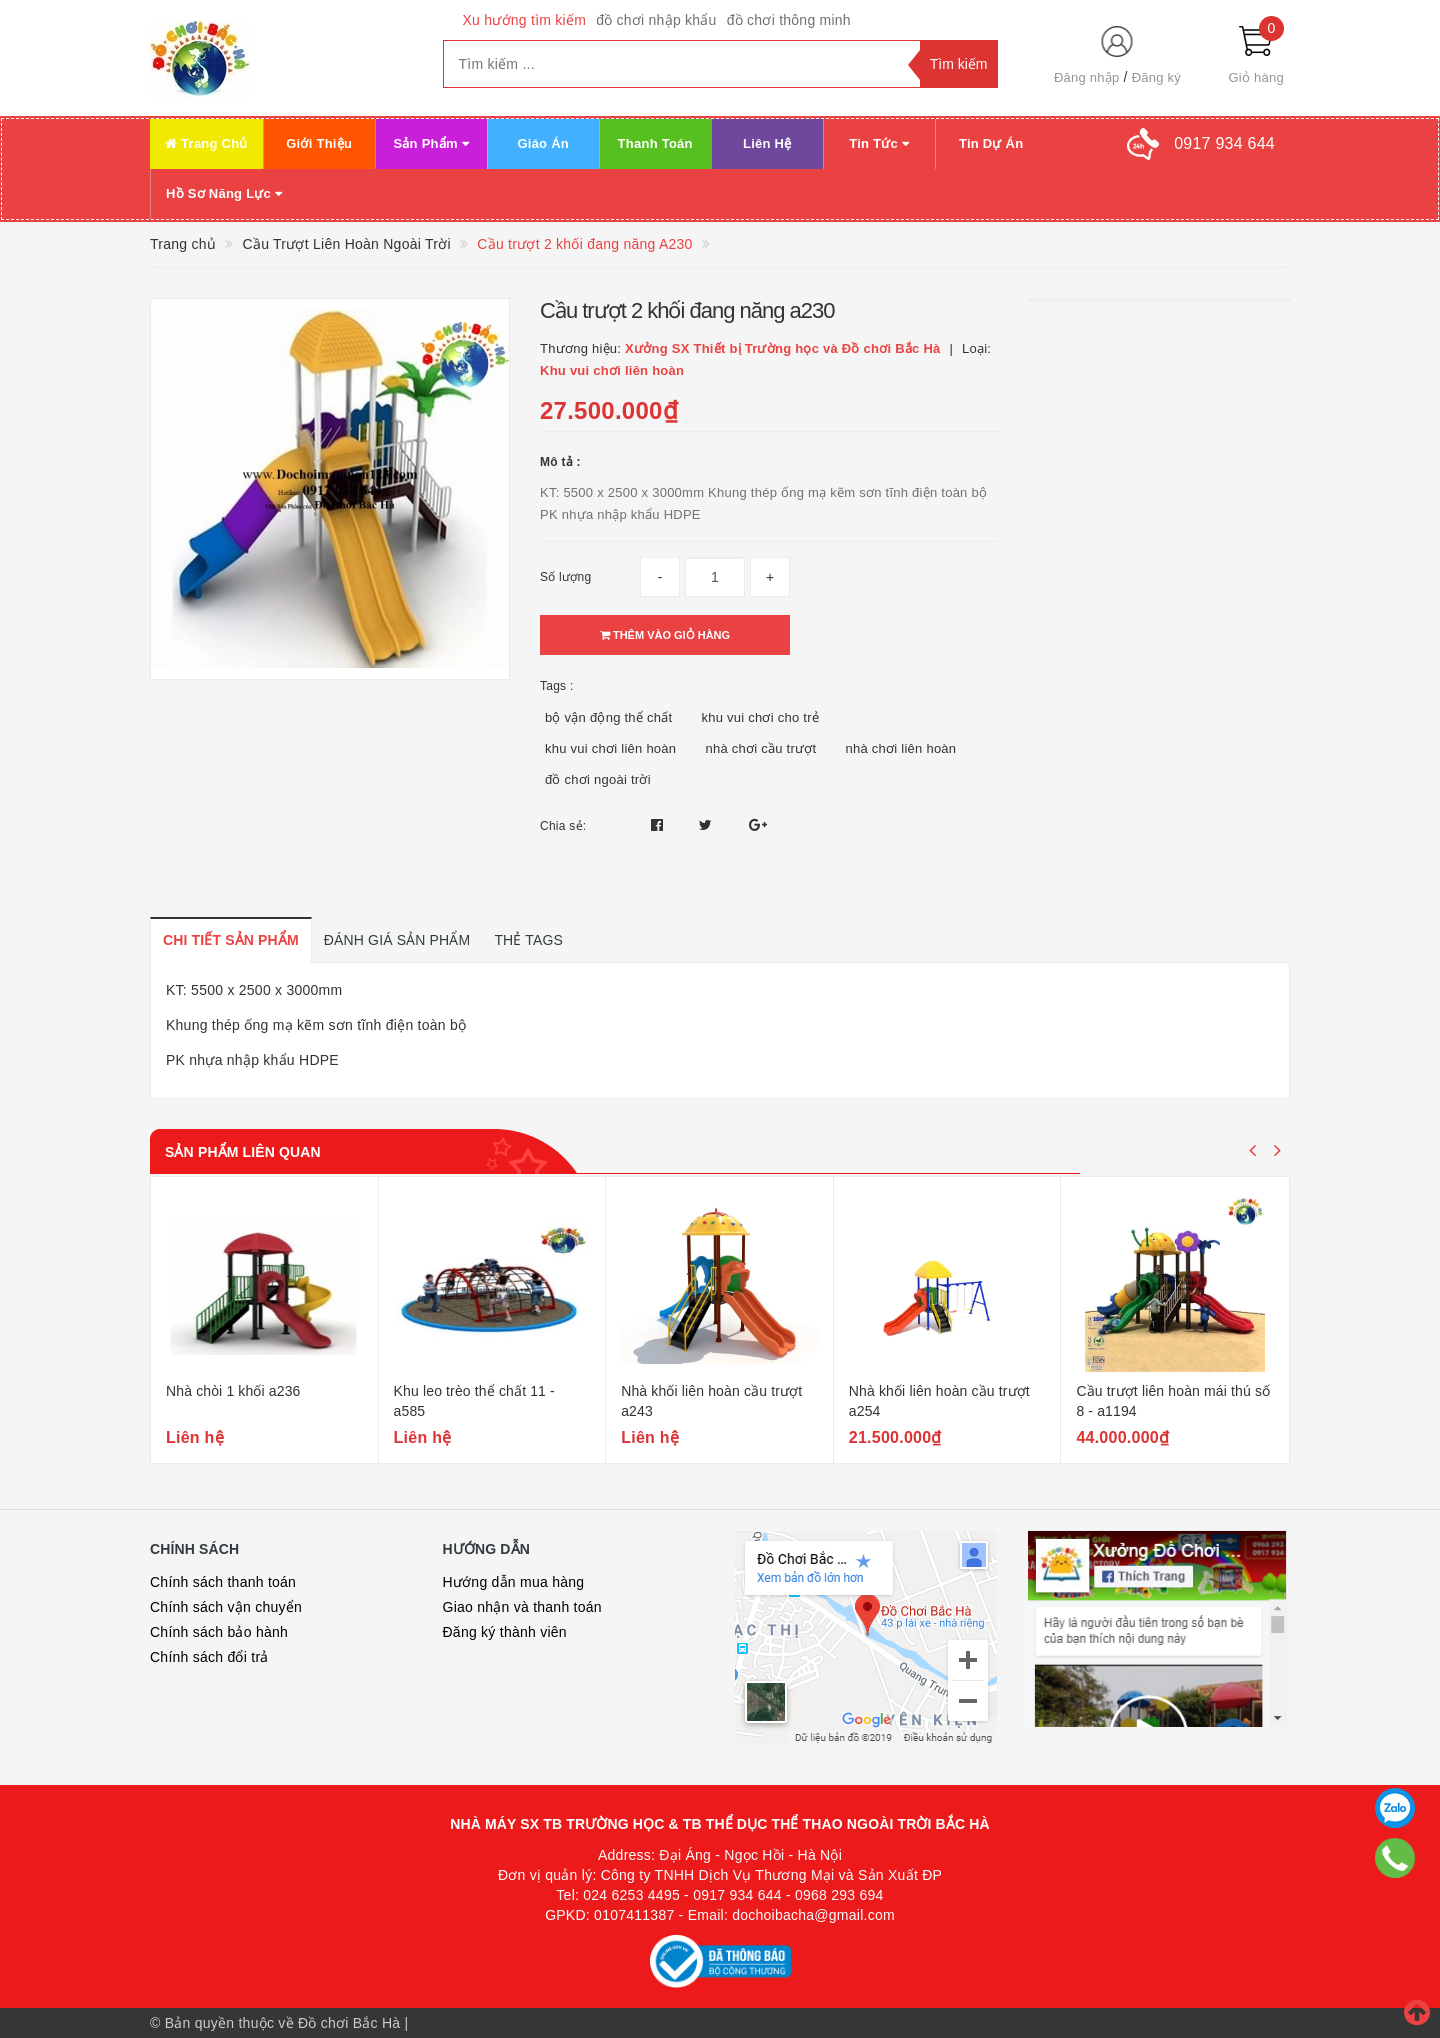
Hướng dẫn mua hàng (514, 1582)
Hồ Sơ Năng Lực (224, 193)
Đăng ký (1156, 77)
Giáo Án (543, 143)
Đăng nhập (1087, 77)
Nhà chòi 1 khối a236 (233, 1391)
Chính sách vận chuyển (226, 1607)
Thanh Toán (655, 143)
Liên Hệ (767, 143)
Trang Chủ (206, 143)
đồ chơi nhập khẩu (656, 20)
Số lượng (565, 577)
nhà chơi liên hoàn (901, 748)
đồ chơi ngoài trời (598, 779)
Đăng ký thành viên (505, 1632)
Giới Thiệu (319, 143)
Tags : (557, 686)
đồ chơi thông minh (789, 20)
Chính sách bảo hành (219, 1632)
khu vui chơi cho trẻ (760, 717)
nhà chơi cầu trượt (760, 748)
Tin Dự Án (991, 143)
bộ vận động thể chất (608, 717)
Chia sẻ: (563, 826)
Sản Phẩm (431, 143)
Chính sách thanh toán (223, 1582)
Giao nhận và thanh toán (522, 1607)
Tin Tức (879, 143)
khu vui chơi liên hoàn (610, 748)
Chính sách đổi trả (209, 1657)
